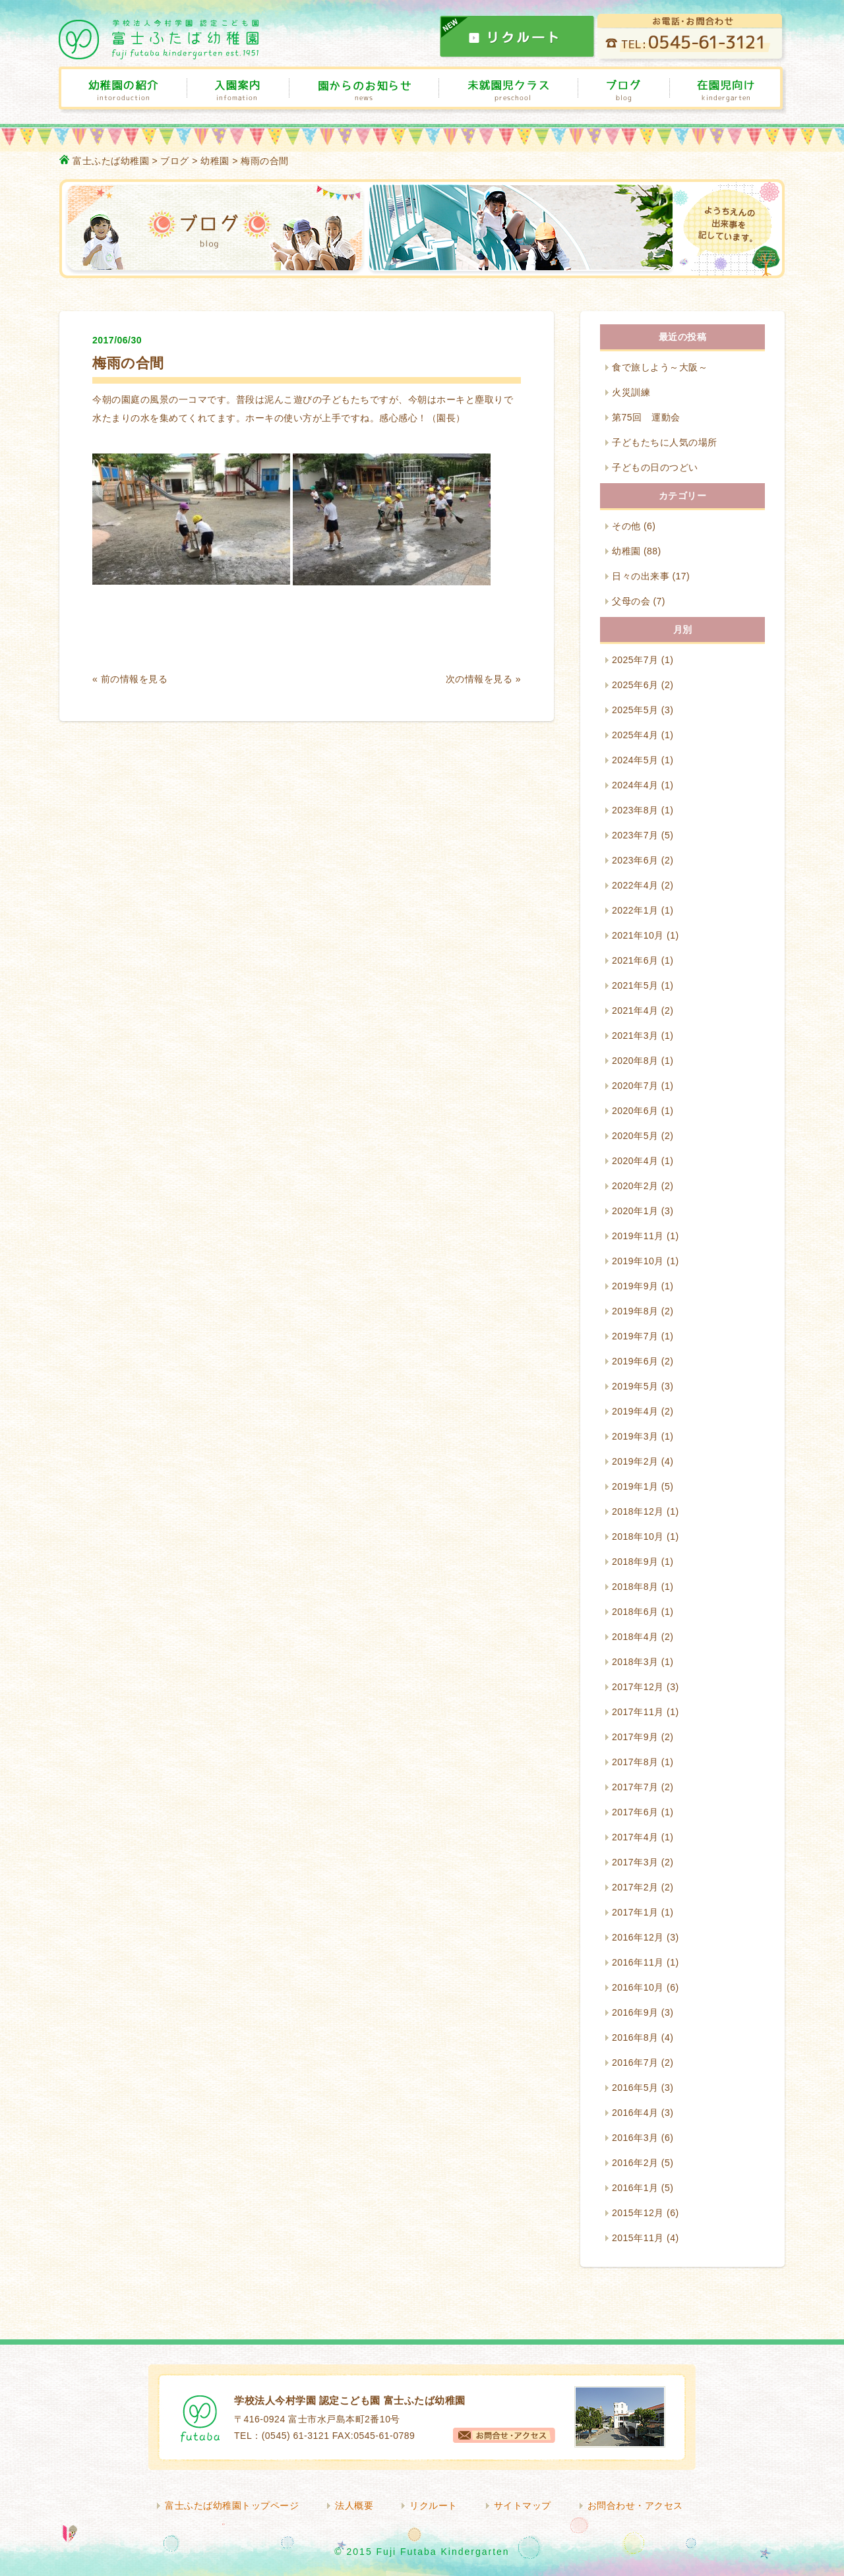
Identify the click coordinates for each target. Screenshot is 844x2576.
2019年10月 (638, 1261)
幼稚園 (214, 161)
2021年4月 (635, 1010)
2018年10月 (638, 1536)
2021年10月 (638, 935)
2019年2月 (635, 1461)
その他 (626, 526)
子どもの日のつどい (655, 467)
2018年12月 (638, 1511)
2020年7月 (635, 1085)
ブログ (174, 161)
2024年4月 (635, 785)
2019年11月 (638, 1236)
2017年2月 (635, 1887)
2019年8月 (635, 1311)
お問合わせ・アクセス (635, 2505)
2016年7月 (635, 2062)
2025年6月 (635, 685)
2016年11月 (638, 1962)
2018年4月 (635, 1636)
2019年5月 (635, 1386)
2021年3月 (635, 1035)
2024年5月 (635, 760)
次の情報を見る (479, 679)
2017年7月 (635, 1787)
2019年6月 (635, 1361)
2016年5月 (635, 2087)
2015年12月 (638, 2213)
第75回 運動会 (646, 417)
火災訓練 (631, 392)
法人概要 (354, 2505)
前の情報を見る (134, 679)
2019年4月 (635, 1411)
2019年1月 (635, 1486)
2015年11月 (638, 2238)
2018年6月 (635, 1611)
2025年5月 (635, 710)
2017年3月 (635, 1862)
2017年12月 (638, 1687)
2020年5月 (635, 1135)
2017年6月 (635, 1812)
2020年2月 (635, 1186)
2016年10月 (638, 1987)
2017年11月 (638, 1712)
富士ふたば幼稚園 (111, 161)
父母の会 (631, 601)
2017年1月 (635, 1912)
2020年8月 (635, 1060)
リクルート (433, 2505)
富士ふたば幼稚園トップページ (232, 2505)
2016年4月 (635, 2112)
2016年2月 (635, 2162)
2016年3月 (635, 2137)
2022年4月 (635, 885)
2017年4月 (635, 1837)
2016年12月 (638, 1937)
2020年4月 (635, 1161)
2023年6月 (635, 860)
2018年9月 (635, 1561)
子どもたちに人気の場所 (664, 442)
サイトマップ (522, 2505)
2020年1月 (635, 1211)
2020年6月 (635, 1110)
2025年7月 (635, 660)
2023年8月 (635, 810)
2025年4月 (635, 735)
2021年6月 (635, 960)
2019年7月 (635, 1336)
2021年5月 (635, 985)
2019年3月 (635, 1436)
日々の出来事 (640, 576)
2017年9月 (635, 1737)
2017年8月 (635, 1762)
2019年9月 (635, 1286)
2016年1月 (635, 2187)
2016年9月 (635, 2012)
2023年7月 (635, 835)
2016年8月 (635, 2037)
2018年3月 (635, 1661)
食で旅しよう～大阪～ (660, 367)
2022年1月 (635, 910)
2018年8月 (635, 1586)
